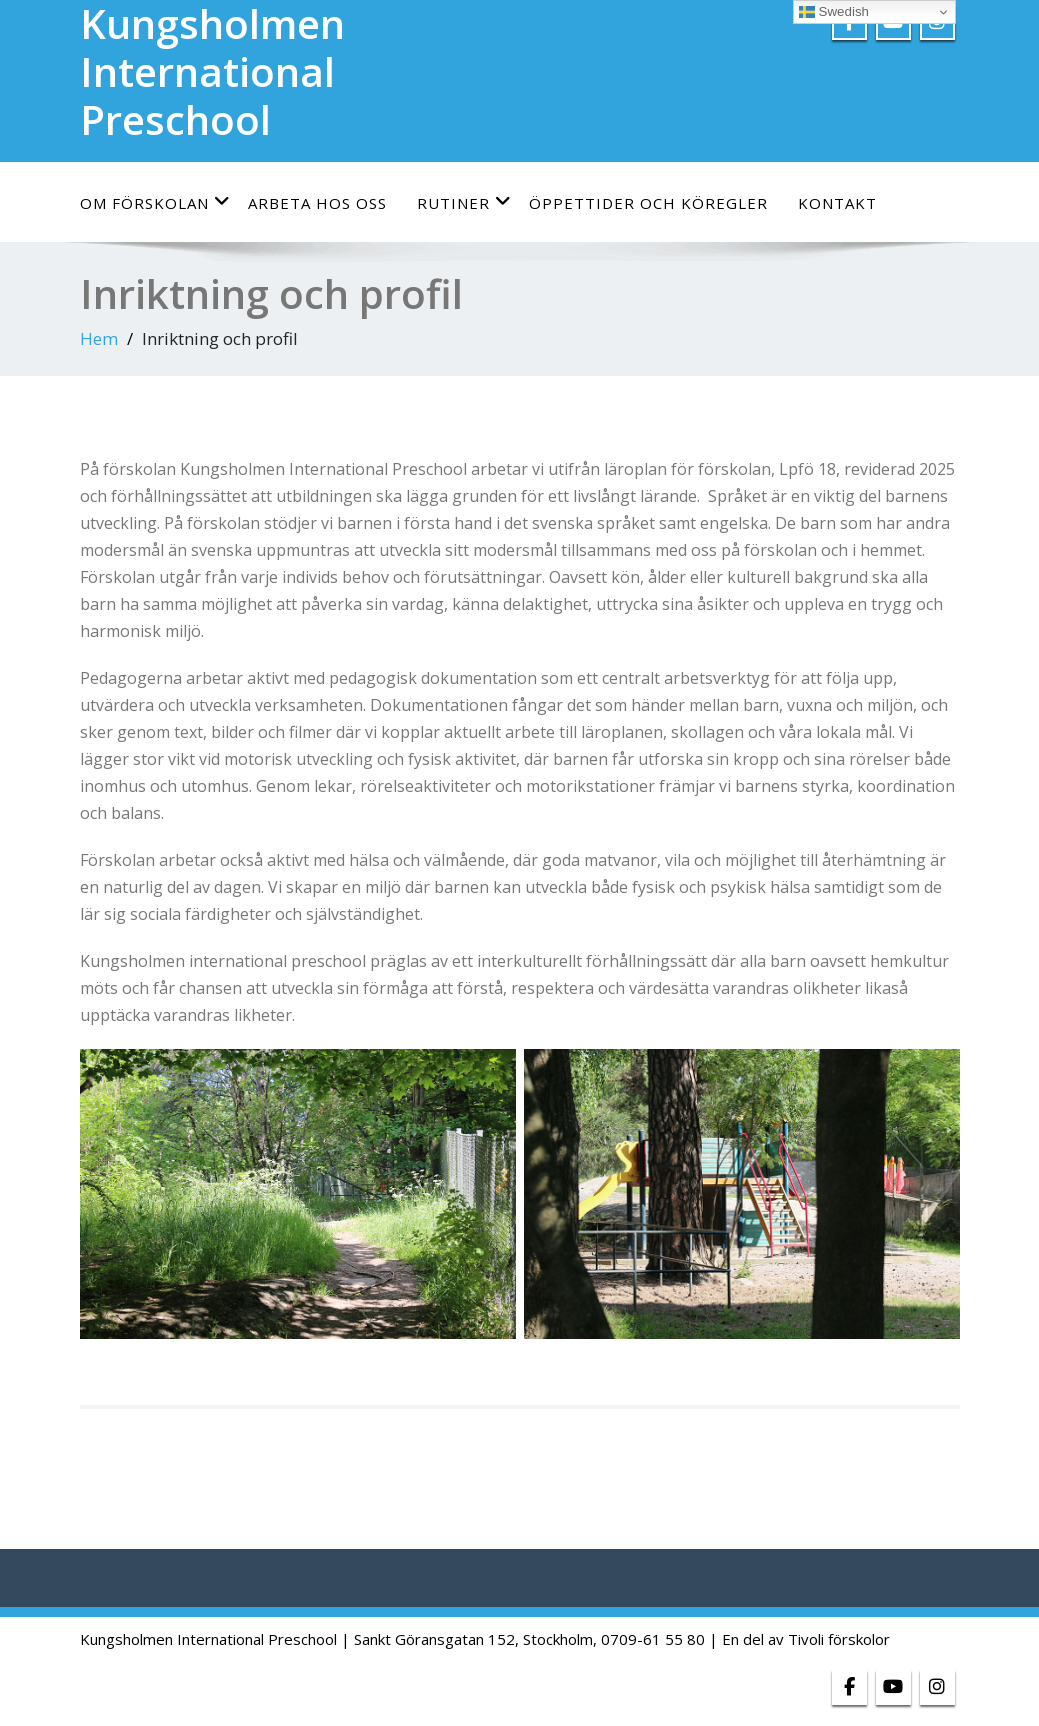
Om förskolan (155, 202)
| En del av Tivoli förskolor (799, 1639)
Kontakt (837, 203)
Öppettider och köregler (648, 203)
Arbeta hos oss (317, 203)
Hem (99, 338)
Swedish (834, 12)
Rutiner (464, 202)
